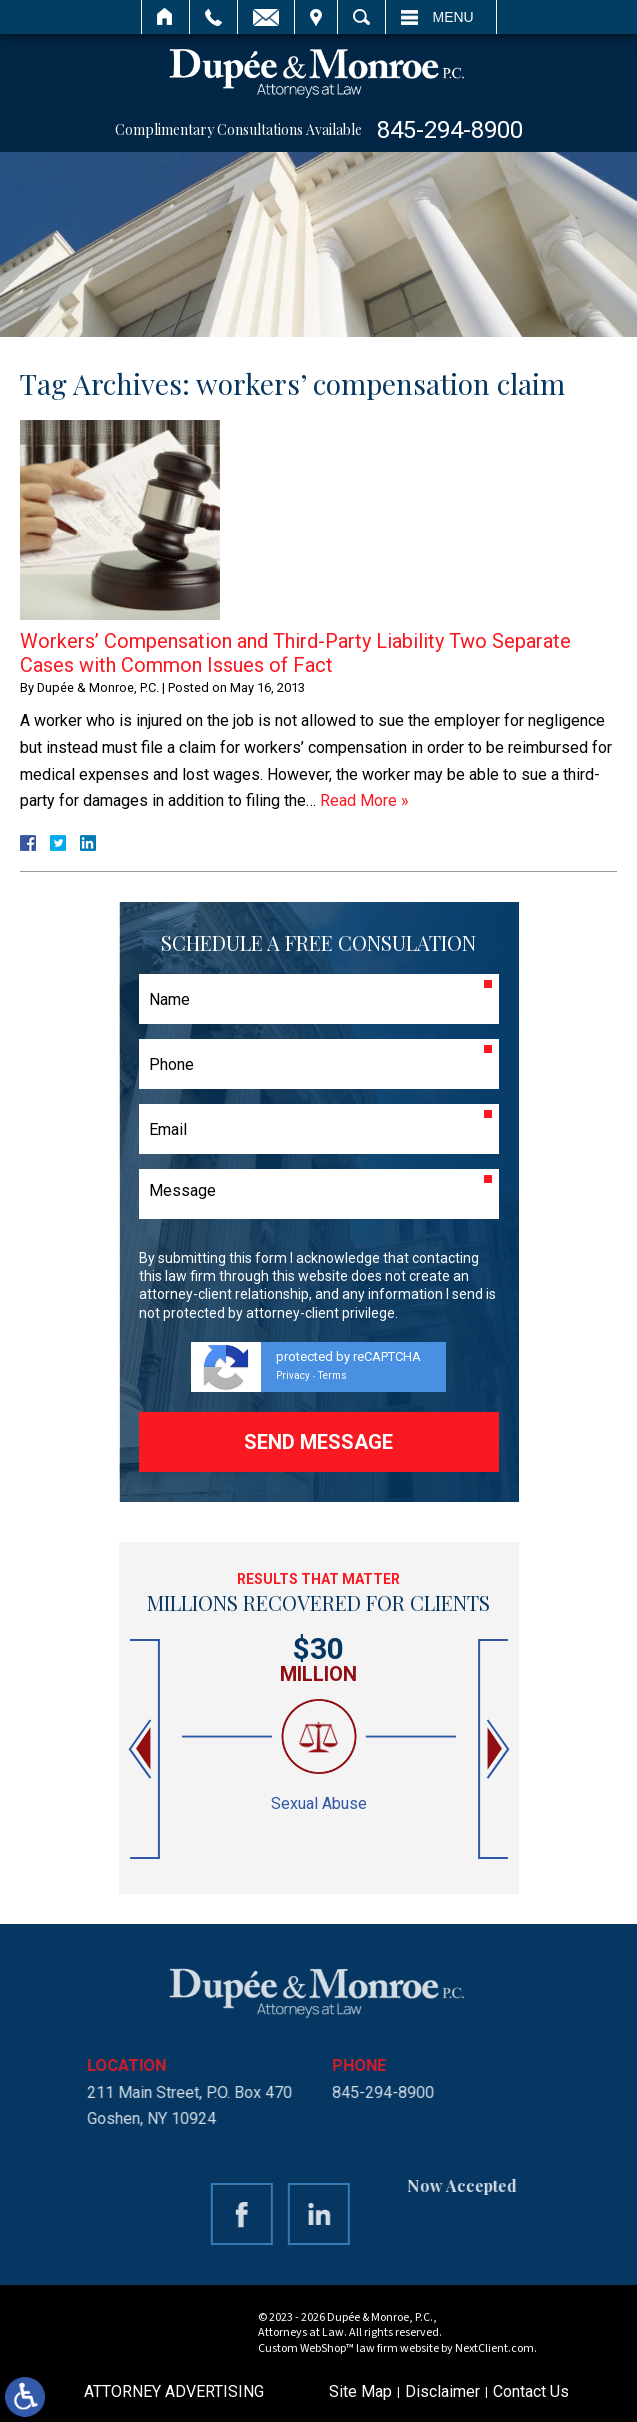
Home (165, 17)
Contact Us (531, 2391)
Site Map (360, 2391)
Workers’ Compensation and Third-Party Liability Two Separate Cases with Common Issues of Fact (295, 653)
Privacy (293, 1375)
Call (213, 17)
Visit (316, 17)
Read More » (364, 800)
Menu (453, 17)
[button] (142, 1749)
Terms (332, 1375)
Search (361, 17)
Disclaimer (442, 2391)
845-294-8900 (450, 130)
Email (266, 17)
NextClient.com (494, 2348)
